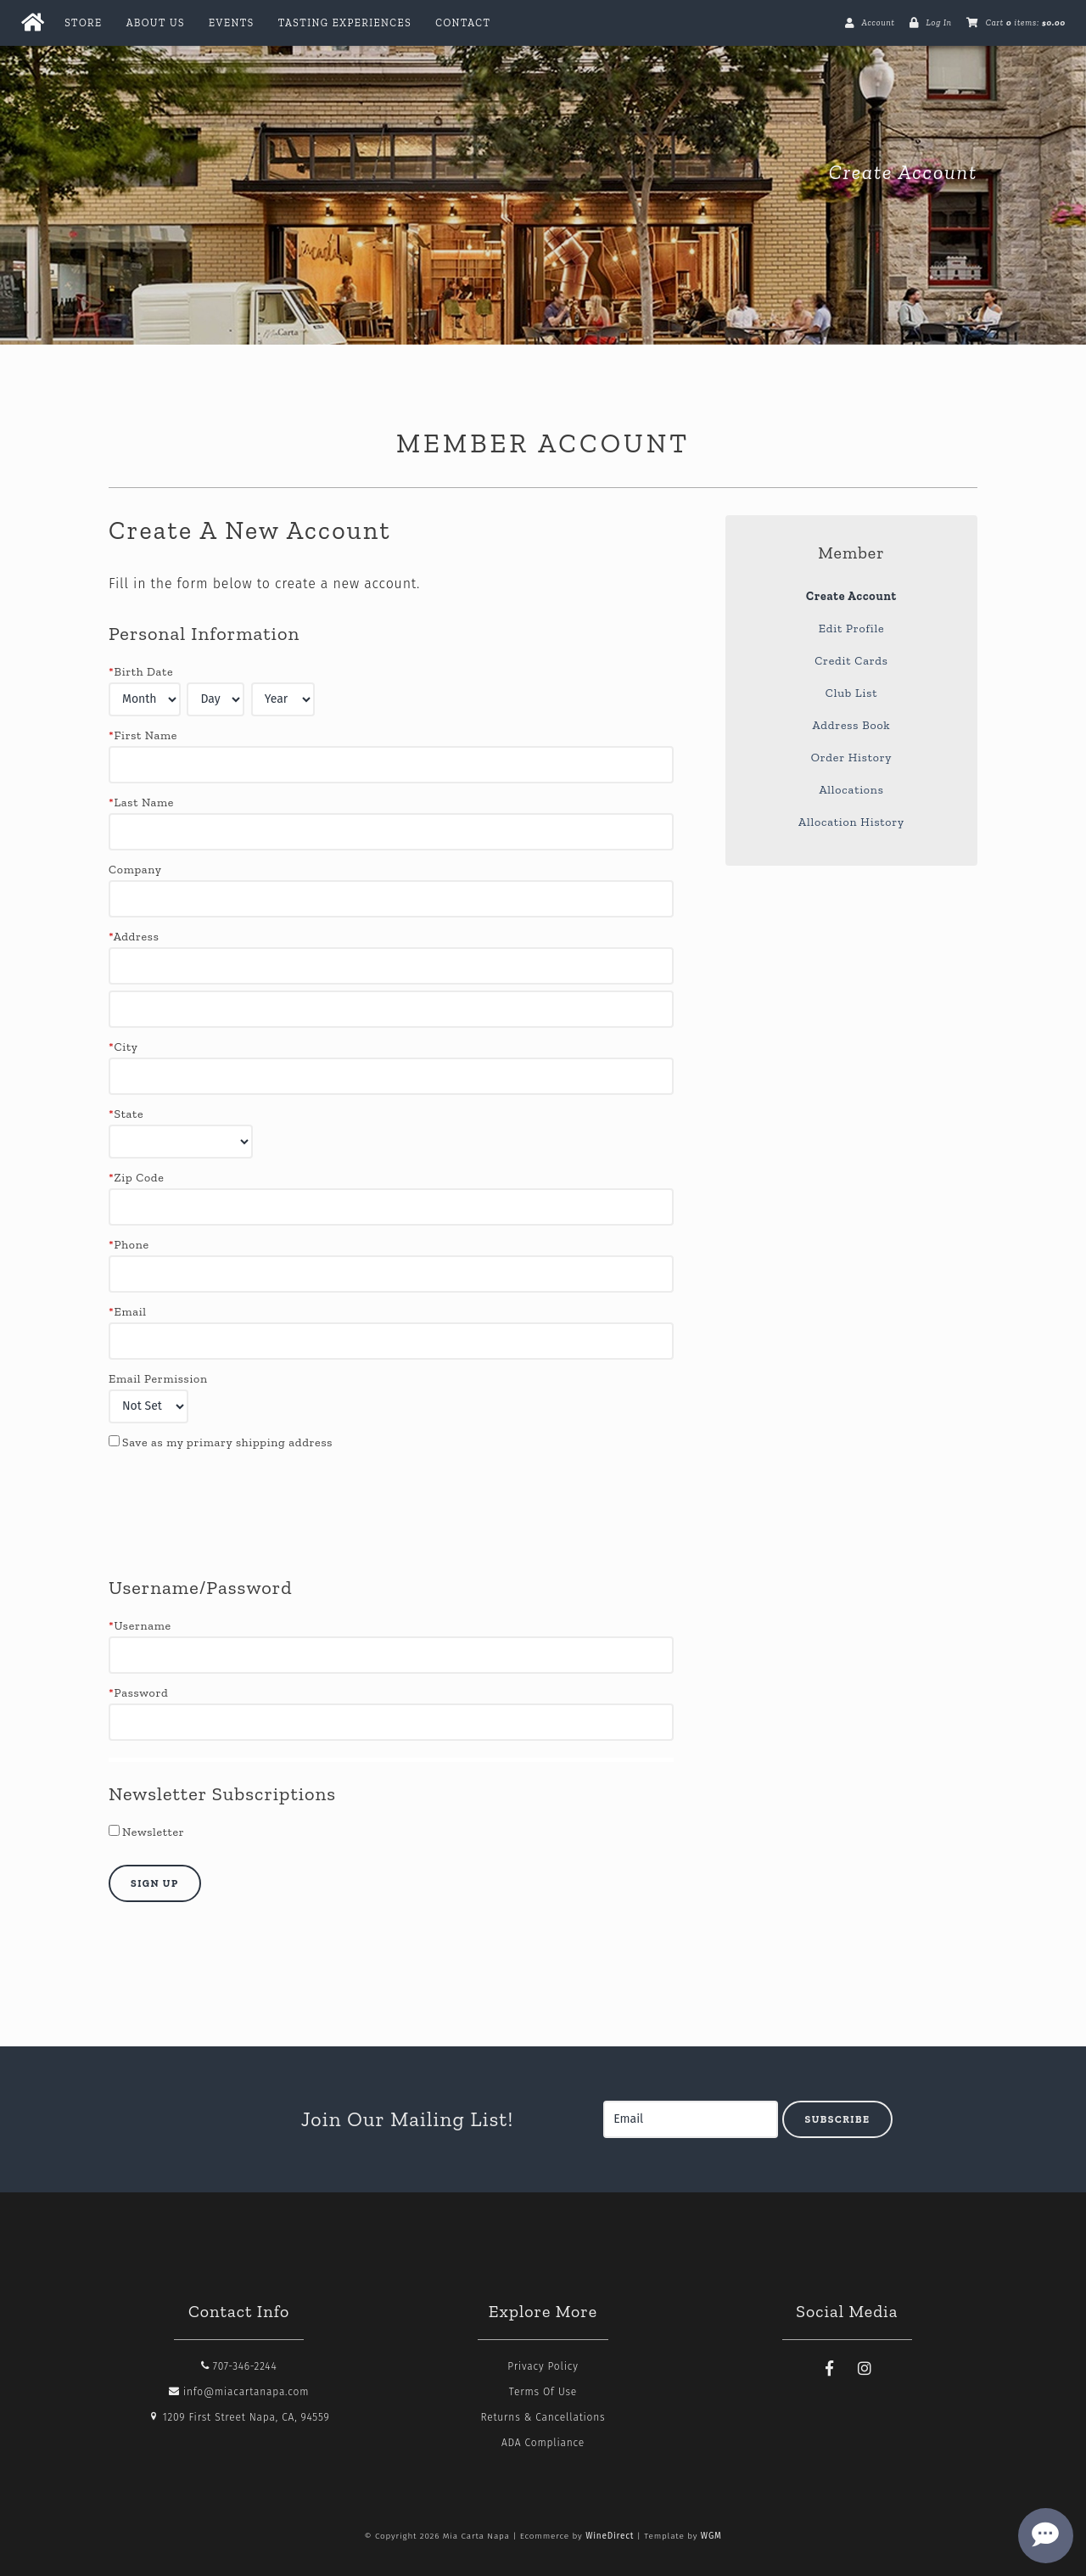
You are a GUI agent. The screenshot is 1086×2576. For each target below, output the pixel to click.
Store (83, 23)
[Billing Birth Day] (215, 699)
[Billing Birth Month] (145, 699)
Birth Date (141, 672)
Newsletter (153, 1832)
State (126, 1114)
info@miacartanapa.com (239, 2392)
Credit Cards (851, 661)
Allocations (851, 790)
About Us (155, 23)
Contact (462, 23)
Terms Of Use (543, 2392)
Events (232, 23)
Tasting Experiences (344, 23)
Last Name (141, 802)
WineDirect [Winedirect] (609, 2536)
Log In (938, 23)
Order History (852, 757)
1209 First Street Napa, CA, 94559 (239, 2417)
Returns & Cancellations (543, 2417)
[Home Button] (32, 23)
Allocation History (851, 822)
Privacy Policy (542, 2366)
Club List (851, 693)
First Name (143, 735)
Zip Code (136, 1177)
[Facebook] (829, 2369)
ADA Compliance (543, 2443)
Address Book (852, 725)
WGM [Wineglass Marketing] (711, 2536)
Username (140, 1626)
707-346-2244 (239, 2366)
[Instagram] (864, 2369)
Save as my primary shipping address (227, 1442)
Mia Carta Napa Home (236, 172)
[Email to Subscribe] (690, 2119)
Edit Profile (852, 628)
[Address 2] (391, 1009)
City (123, 1047)
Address (134, 936)
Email (128, 1312)
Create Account (851, 596)
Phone (129, 1244)
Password (138, 1693)
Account (877, 23)
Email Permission (158, 1379)
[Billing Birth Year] (283, 699)
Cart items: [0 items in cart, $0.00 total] (1026, 23)
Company (135, 869)
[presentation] (238, 1513)
